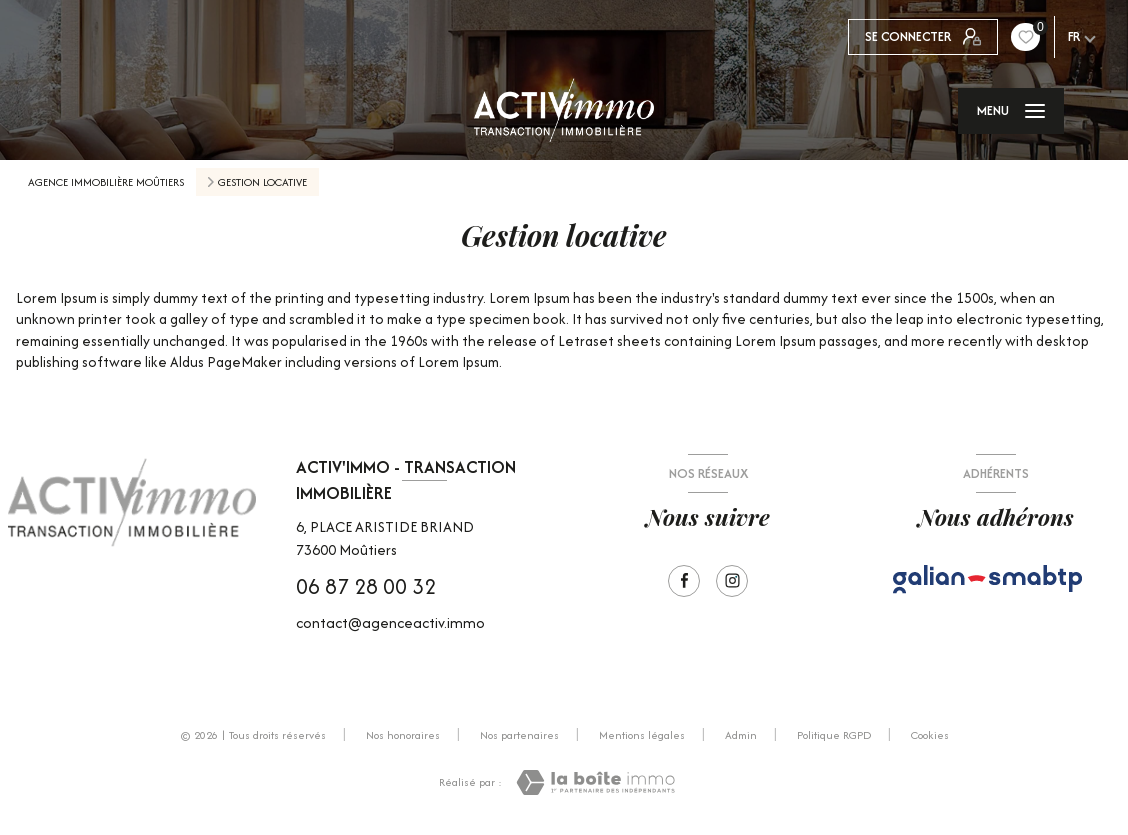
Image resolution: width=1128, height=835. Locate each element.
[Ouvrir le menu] (1011, 111)
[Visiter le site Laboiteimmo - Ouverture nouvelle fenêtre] (595, 782)
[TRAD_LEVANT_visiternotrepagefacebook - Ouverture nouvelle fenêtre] (684, 581)
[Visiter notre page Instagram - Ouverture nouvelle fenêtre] (732, 581)
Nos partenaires (519, 735)
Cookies (930, 736)
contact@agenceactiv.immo (390, 622)
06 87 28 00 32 (366, 586)
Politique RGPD (834, 735)
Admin (741, 735)
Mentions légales (642, 735)
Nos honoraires (403, 735)
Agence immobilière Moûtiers (106, 182)
